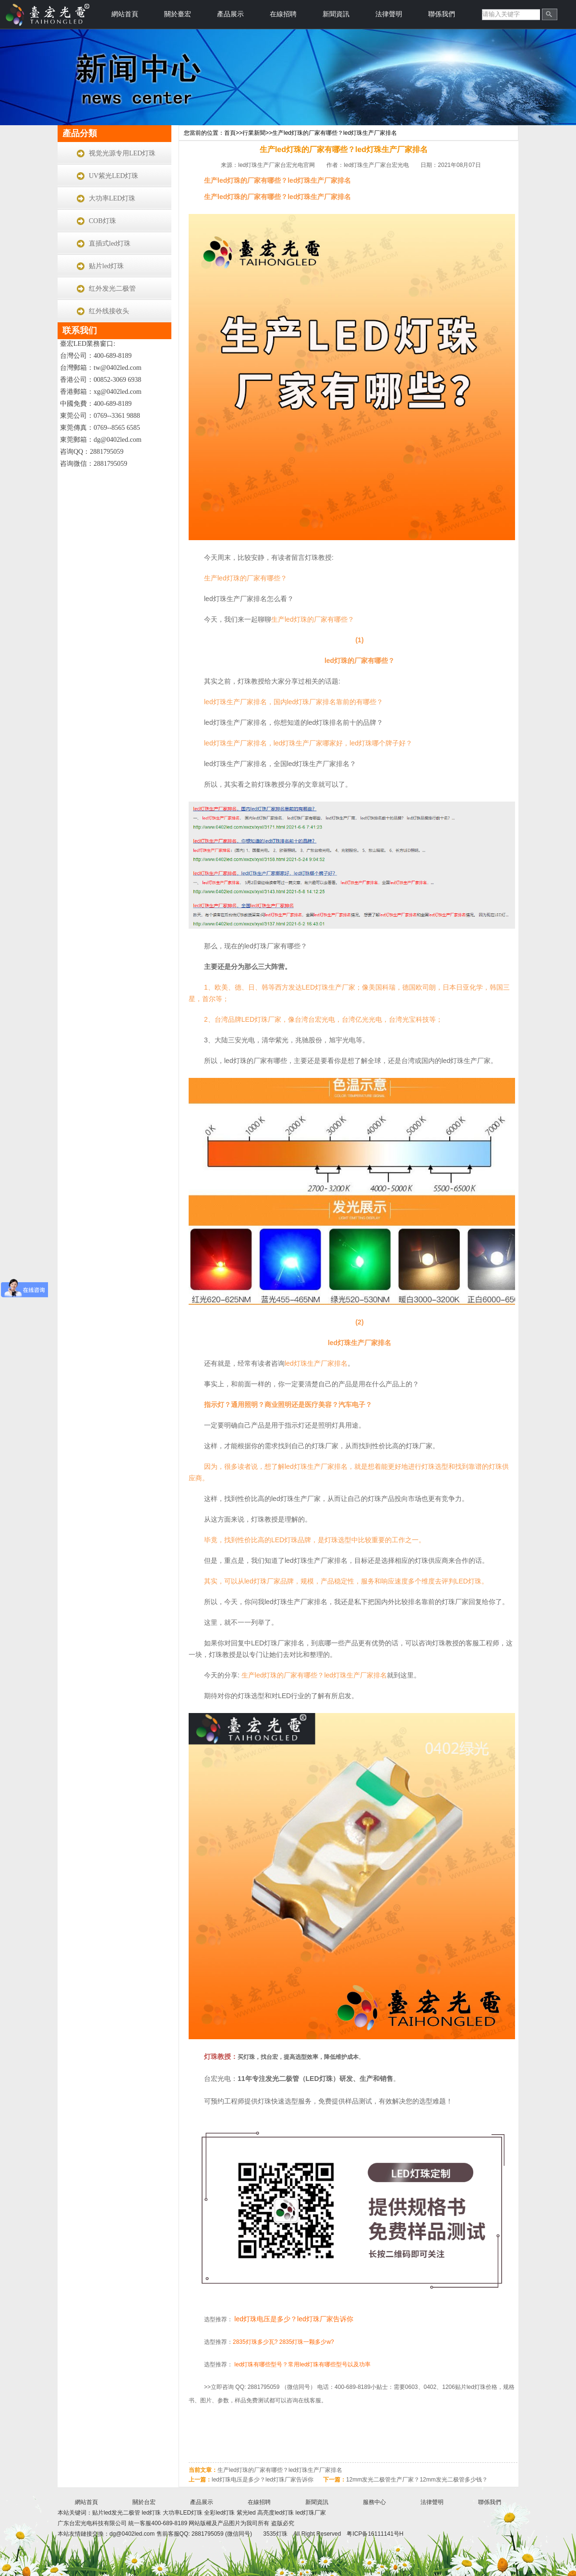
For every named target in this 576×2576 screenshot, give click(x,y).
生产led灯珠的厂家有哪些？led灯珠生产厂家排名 (334, 133)
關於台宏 (144, 2502)
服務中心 (374, 2502)
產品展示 (230, 14)
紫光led (246, 2512)
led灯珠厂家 (310, 2512)
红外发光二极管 (112, 288)
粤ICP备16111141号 (373, 2533)
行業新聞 (253, 133)
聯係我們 (441, 14)
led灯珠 (151, 2512)
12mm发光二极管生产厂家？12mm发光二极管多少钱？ (417, 2479)
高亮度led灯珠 (275, 2512)
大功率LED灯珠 (112, 198)
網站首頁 (124, 14)
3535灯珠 (275, 2533)
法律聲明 (388, 14)
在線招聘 (283, 14)
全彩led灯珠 (219, 2512)
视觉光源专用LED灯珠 (122, 153)
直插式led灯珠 (110, 243)
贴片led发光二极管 (117, 2512)
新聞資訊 (336, 14)
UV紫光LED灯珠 (113, 175)
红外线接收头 (109, 311)
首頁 (230, 133)
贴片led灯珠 (106, 266)
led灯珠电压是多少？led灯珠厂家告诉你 (293, 2319)
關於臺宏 (177, 14)
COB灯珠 (102, 221)
